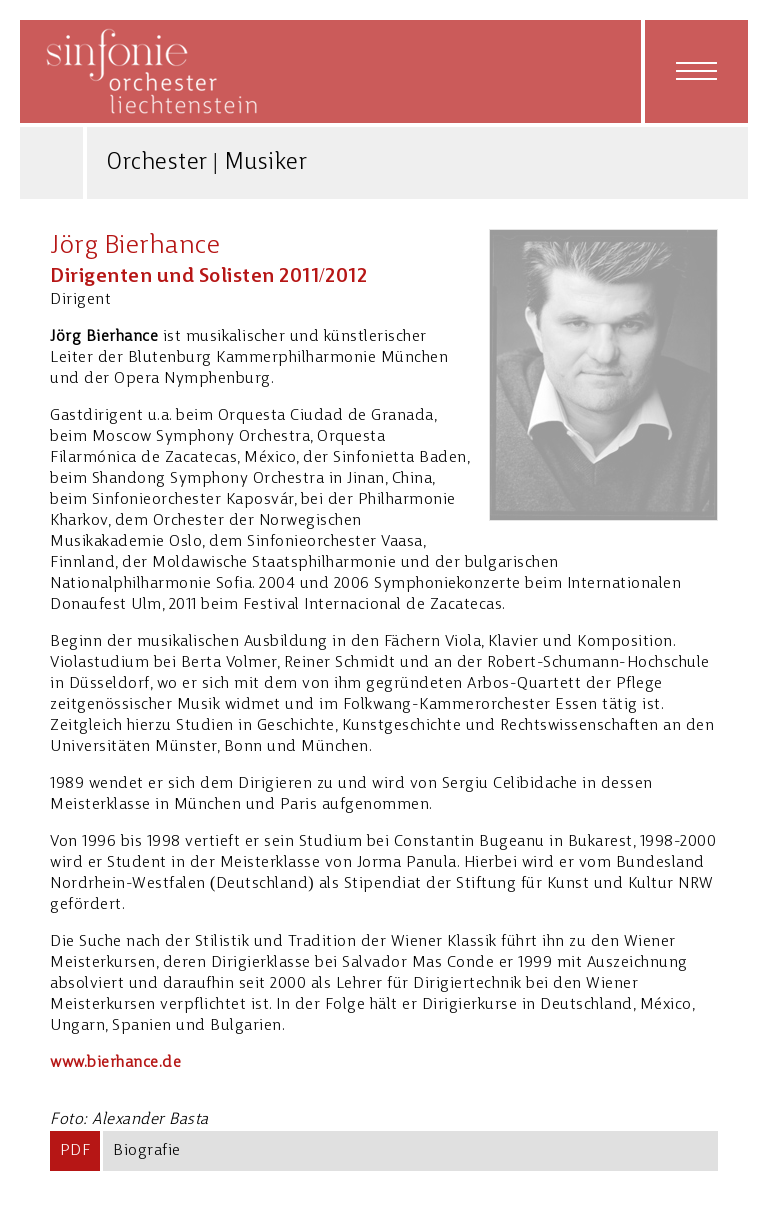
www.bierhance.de (115, 1063)
